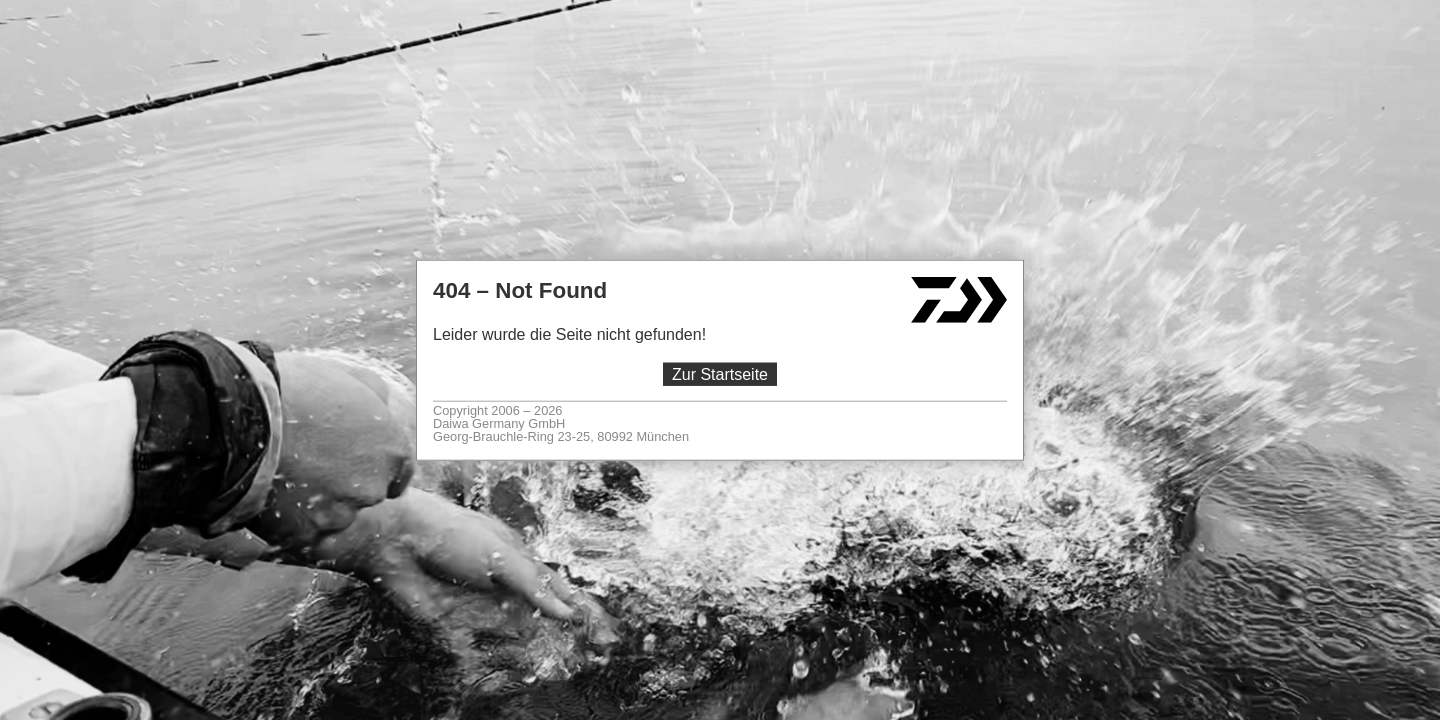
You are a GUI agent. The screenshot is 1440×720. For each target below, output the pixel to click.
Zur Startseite (720, 374)
